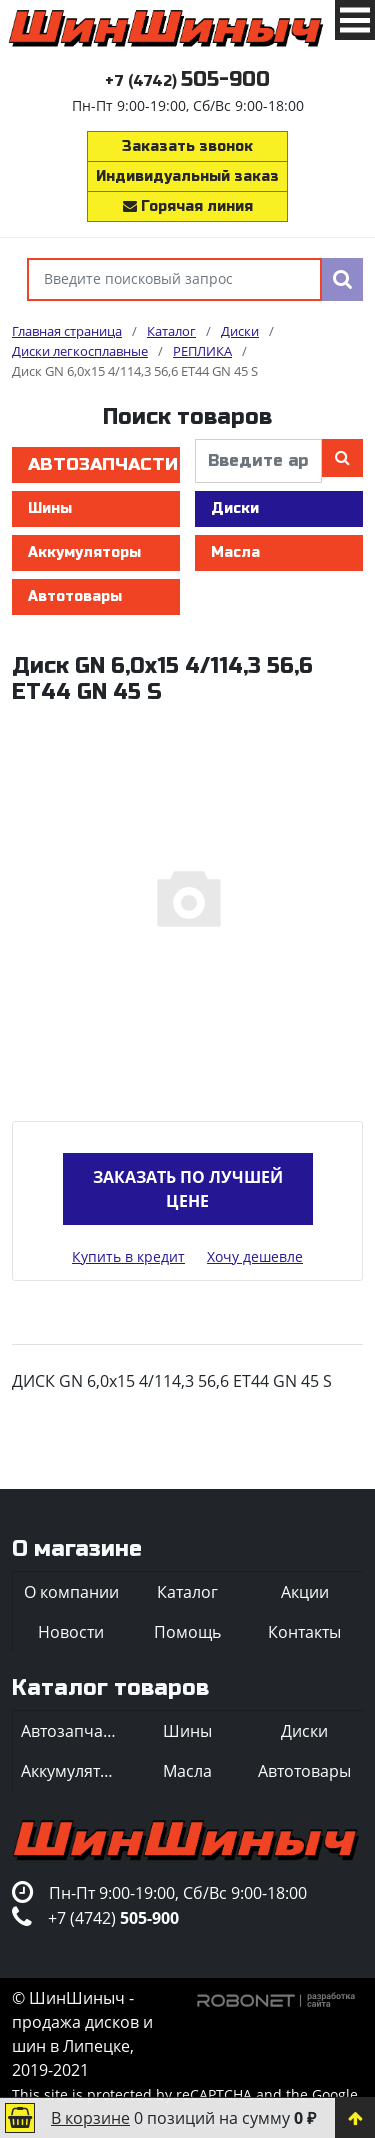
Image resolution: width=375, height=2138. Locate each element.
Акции (305, 1592)
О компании (71, 1592)
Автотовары (75, 596)
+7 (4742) (187, 81)
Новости (71, 1632)
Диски (235, 508)
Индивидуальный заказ (187, 176)
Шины (50, 508)
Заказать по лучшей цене (188, 1189)
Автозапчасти (103, 464)
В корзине (90, 2118)
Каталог (187, 1592)
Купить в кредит (128, 1256)
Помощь (187, 1632)
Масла (235, 552)
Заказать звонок (187, 146)
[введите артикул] (258, 461)
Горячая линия (188, 206)
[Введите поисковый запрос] (174, 279)
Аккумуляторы (84, 552)
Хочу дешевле (255, 1256)
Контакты (304, 1632)
